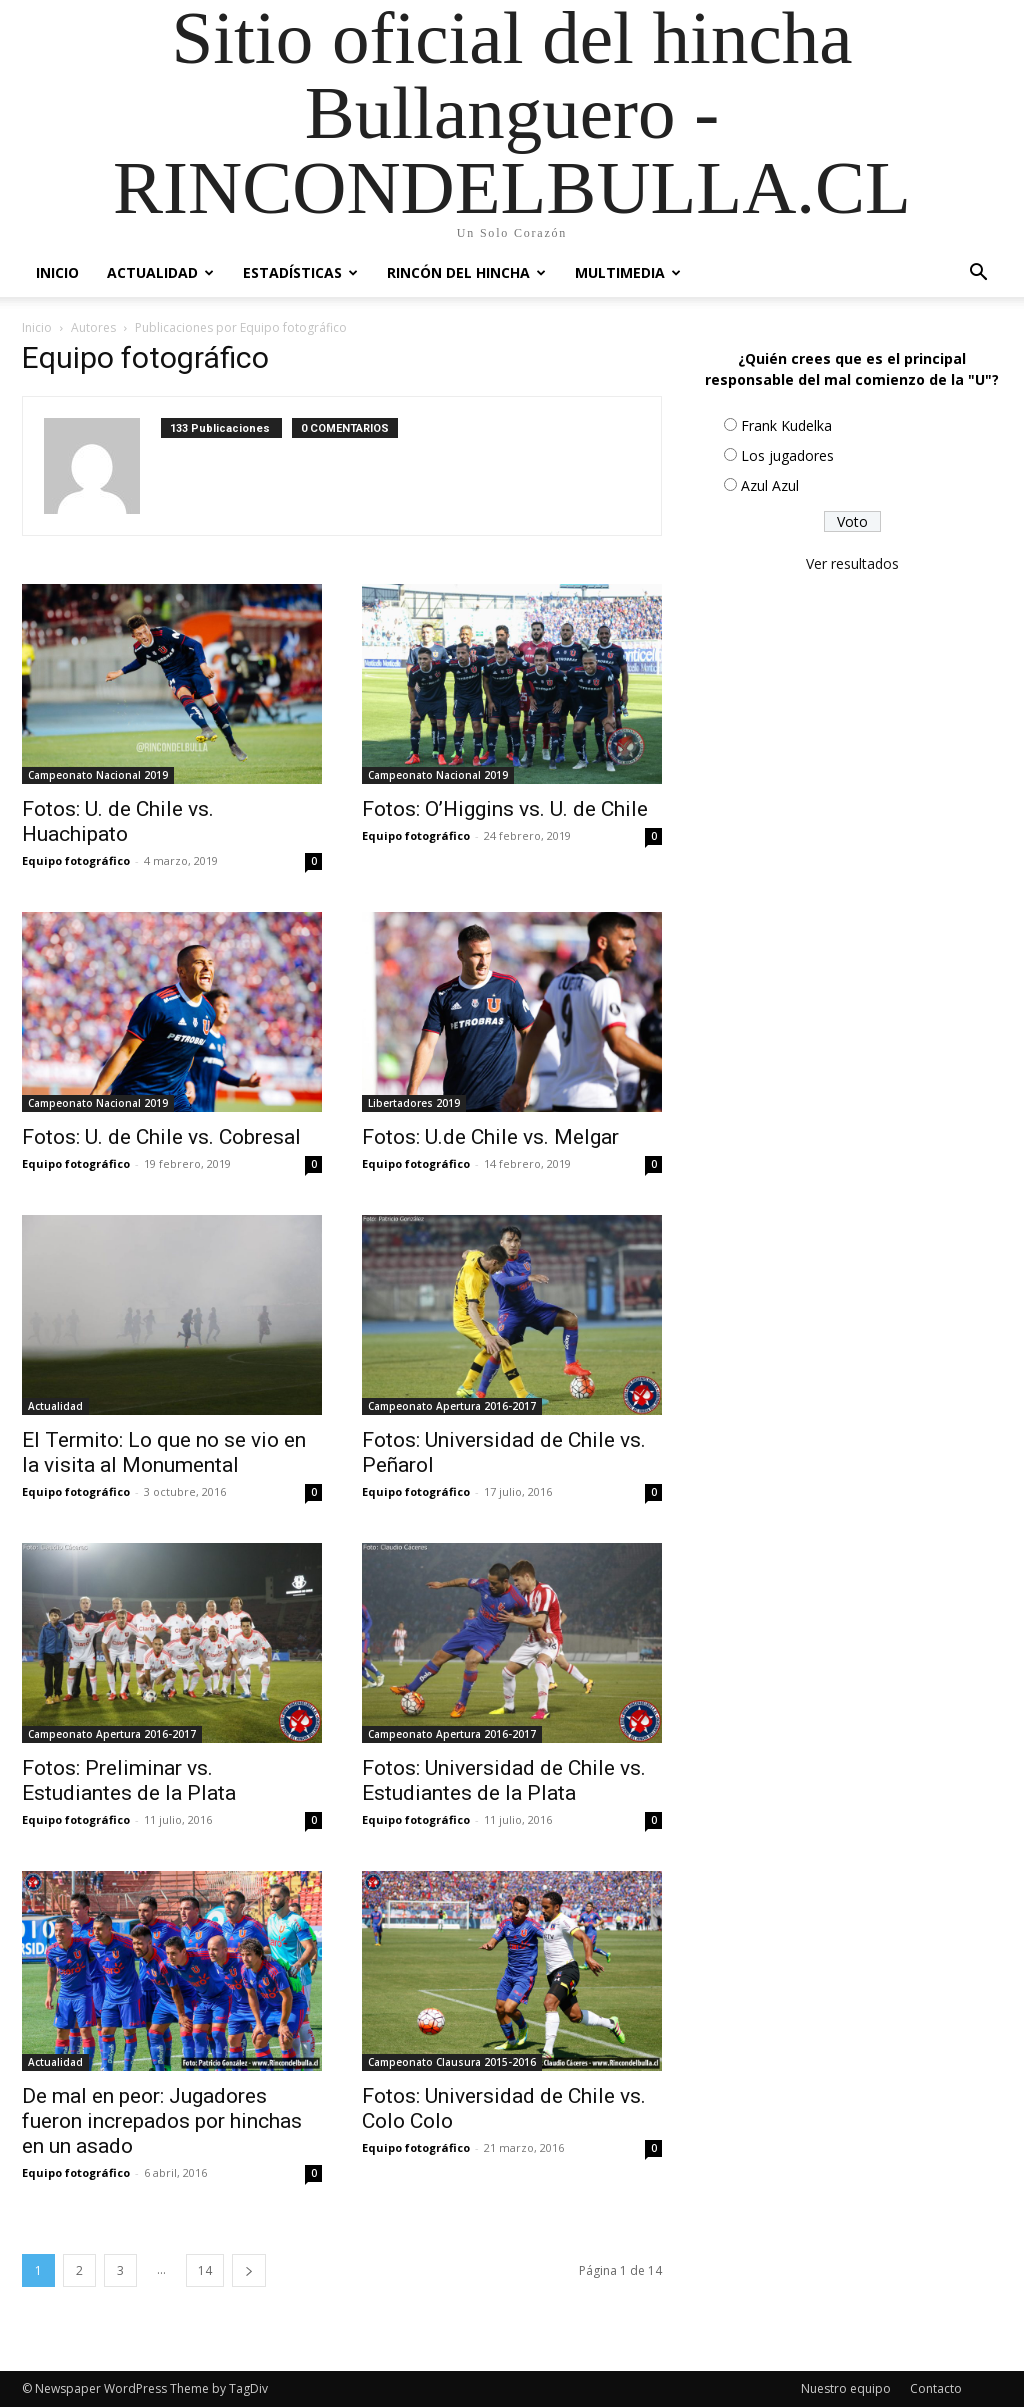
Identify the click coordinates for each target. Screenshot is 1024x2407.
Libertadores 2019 (414, 1103)
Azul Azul (770, 485)
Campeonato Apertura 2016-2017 (452, 1406)
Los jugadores (787, 455)
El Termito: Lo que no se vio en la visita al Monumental (164, 1452)
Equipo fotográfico (76, 860)
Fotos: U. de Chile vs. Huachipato (118, 821)
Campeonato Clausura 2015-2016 (452, 2062)
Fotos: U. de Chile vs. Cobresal (161, 1137)
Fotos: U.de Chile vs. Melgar (490, 1137)
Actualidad (160, 272)
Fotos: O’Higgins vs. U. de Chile (505, 809)
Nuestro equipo (846, 2388)
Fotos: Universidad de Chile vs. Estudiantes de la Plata (504, 1780)
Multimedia (628, 272)
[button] (978, 274)
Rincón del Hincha (466, 272)
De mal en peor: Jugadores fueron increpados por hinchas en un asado (162, 2121)
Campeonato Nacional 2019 (98, 775)
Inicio (57, 272)
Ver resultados (852, 563)
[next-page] (249, 2270)
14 (205, 2270)
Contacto (936, 2388)
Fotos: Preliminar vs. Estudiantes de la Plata (129, 1780)
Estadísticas (300, 272)
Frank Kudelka (786, 425)
